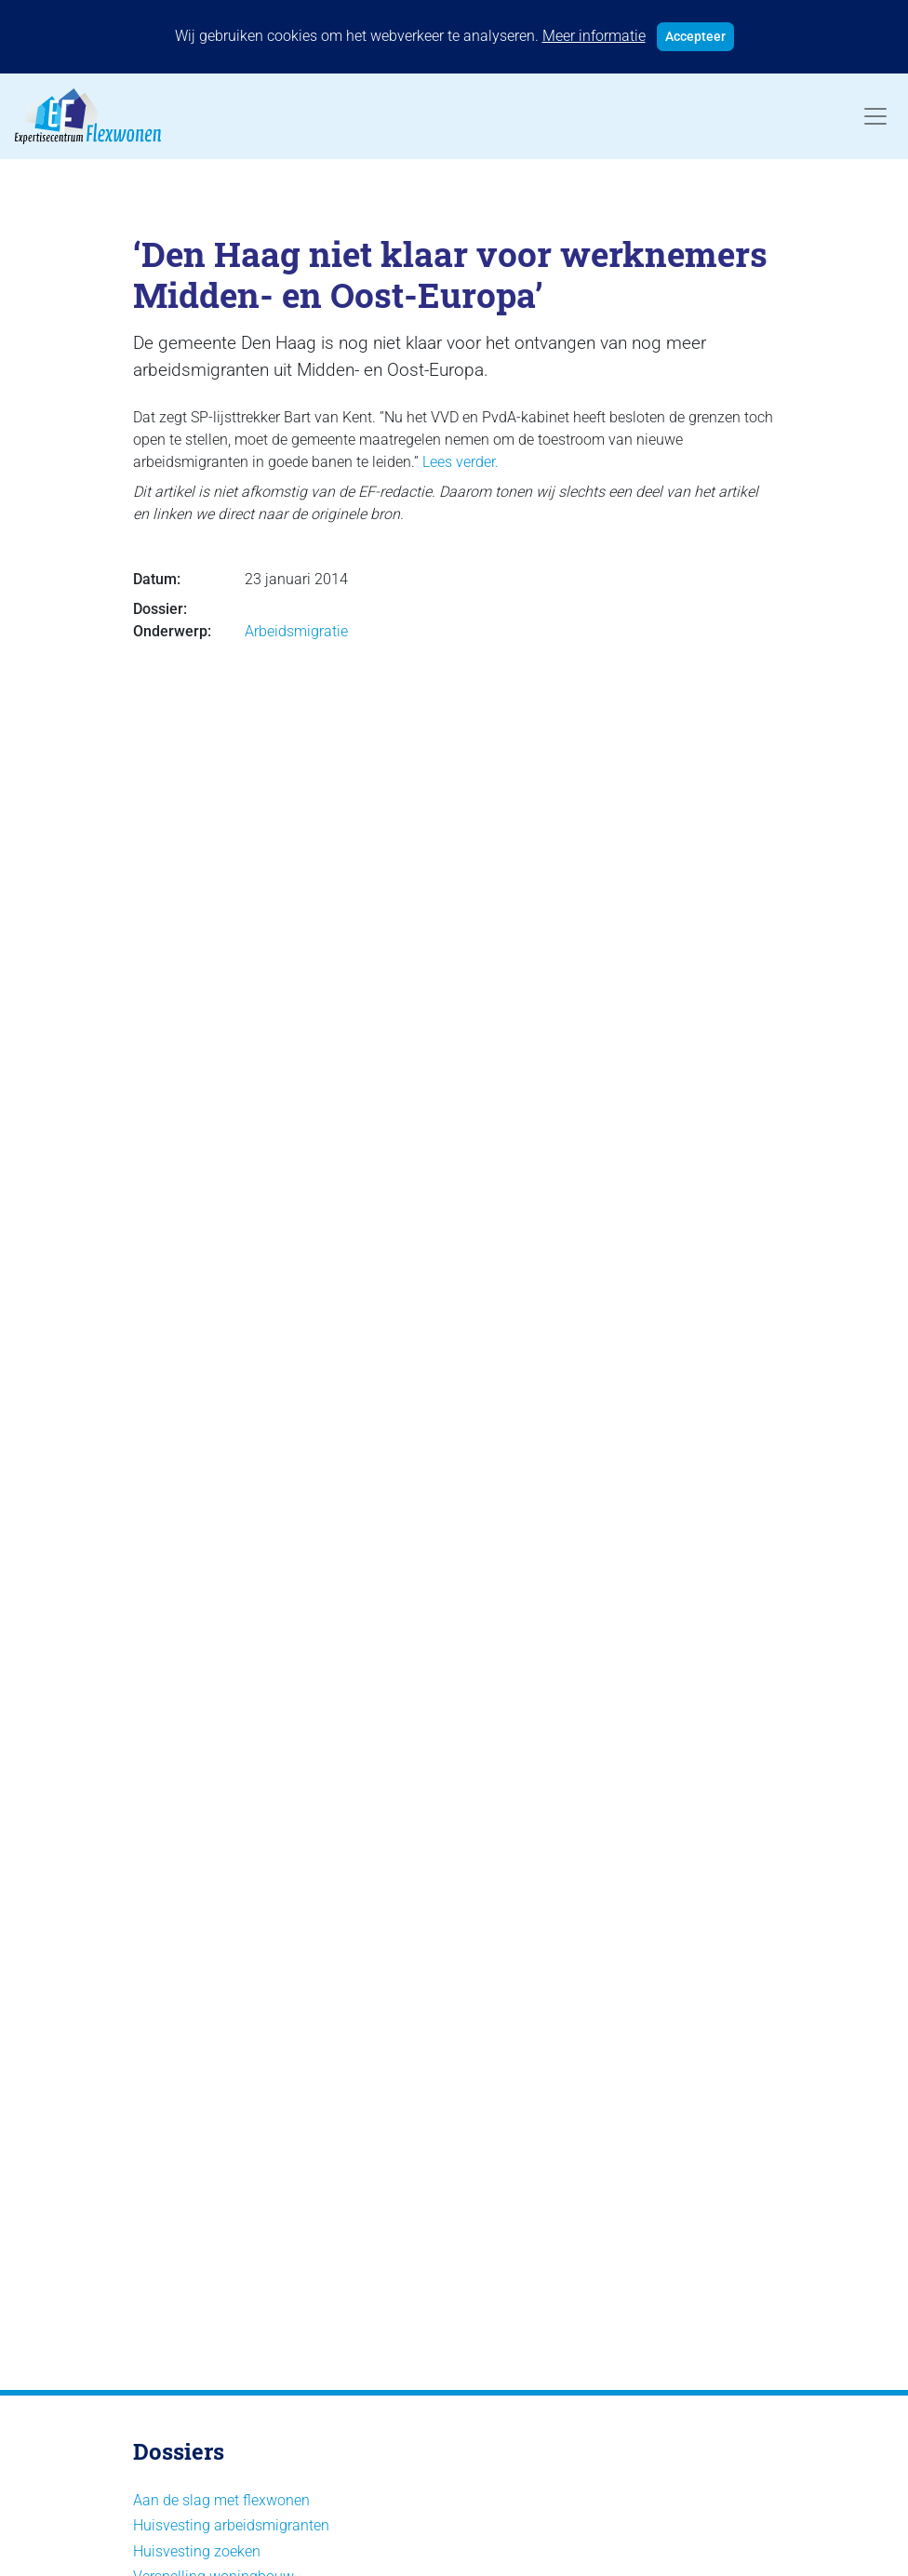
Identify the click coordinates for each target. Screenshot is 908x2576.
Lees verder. (460, 462)
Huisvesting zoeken (196, 2551)
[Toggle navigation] (875, 116)
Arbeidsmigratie (296, 631)
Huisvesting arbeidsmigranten (231, 2525)
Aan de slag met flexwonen (221, 2500)
